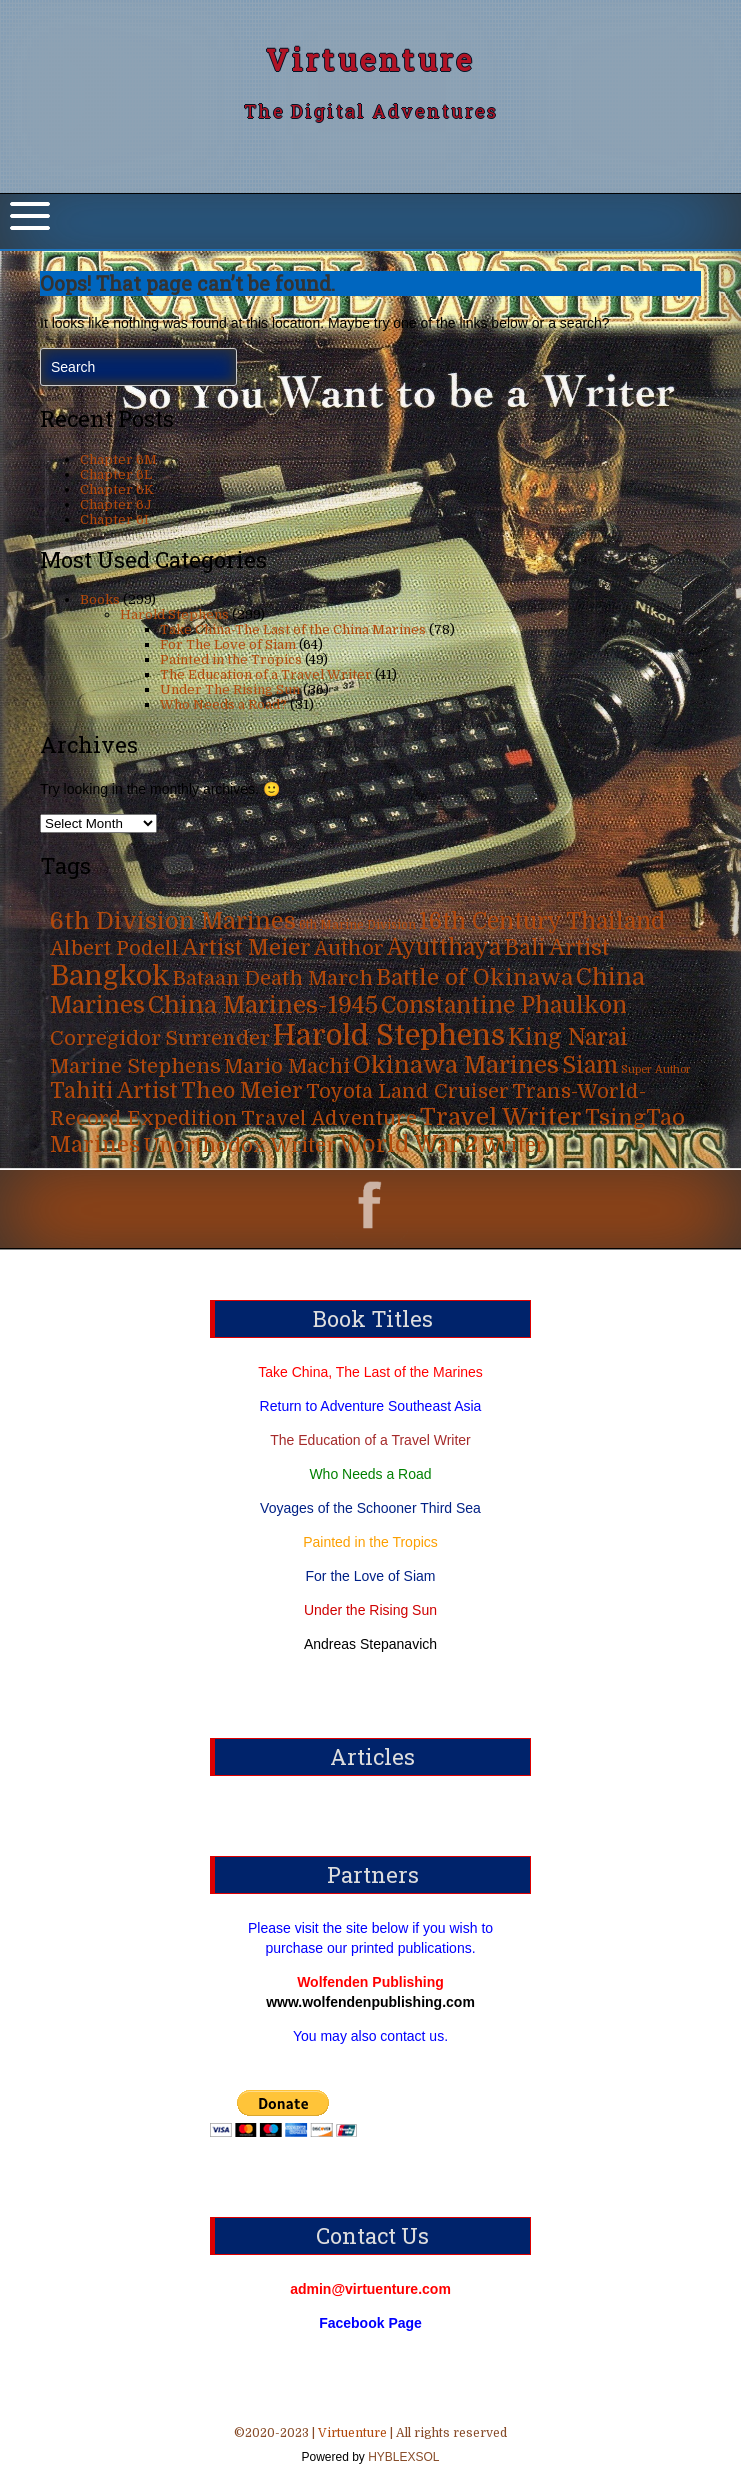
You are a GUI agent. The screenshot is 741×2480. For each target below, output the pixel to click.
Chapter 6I (114, 519)
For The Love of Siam (228, 644)
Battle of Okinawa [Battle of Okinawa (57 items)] (474, 977)
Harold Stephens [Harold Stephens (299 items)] (389, 1035)
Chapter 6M (118, 459)
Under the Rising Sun (370, 1610)
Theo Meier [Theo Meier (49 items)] (242, 1091)
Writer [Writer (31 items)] (513, 1145)
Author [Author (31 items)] (349, 948)
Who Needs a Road (370, 1474)
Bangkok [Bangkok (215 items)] (110, 976)
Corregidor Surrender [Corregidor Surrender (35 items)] (160, 1038)
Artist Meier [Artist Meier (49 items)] (246, 948)
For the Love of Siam (371, 1576)
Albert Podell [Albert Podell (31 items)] (114, 948)
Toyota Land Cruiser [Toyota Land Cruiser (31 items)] (407, 1091)
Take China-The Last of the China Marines (293, 629)
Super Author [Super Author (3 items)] (656, 1069)
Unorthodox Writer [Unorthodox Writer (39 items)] (239, 1145)
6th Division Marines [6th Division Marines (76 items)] (173, 921)
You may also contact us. (370, 2036)
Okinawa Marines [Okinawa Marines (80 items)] (456, 1065)
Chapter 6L (116, 474)
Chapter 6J (116, 504)
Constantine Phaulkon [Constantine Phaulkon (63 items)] (504, 1005)
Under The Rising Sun (230, 689)
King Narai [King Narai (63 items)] (568, 1037)
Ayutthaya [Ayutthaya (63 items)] (444, 947)
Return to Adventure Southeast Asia (371, 1406)
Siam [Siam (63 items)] (590, 1065)
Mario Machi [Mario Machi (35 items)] (287, 1066)
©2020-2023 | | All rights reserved (370, 2447)
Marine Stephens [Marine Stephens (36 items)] (135, 1066)
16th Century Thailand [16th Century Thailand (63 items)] (542, 921)
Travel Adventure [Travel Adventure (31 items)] (329, 1118)
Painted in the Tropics (231, 659)
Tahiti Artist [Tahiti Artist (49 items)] (114, 1091)
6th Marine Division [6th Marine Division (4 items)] (357, 925)
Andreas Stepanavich (370, 1644)
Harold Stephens (174, 614)
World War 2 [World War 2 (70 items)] (408, 1144)
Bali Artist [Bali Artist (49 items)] (557, 948)
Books (100, 599)
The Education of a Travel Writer (266, 674)
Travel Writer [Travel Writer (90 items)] (501, 1117)
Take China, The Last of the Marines (370, 1372)
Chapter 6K (117, 489)
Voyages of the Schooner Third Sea (370, 1508)
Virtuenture (370, 59)
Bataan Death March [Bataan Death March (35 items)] (273, 978)
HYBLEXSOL (402, 2457)
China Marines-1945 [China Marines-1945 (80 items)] (263, 1005)
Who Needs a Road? (223, 704)
